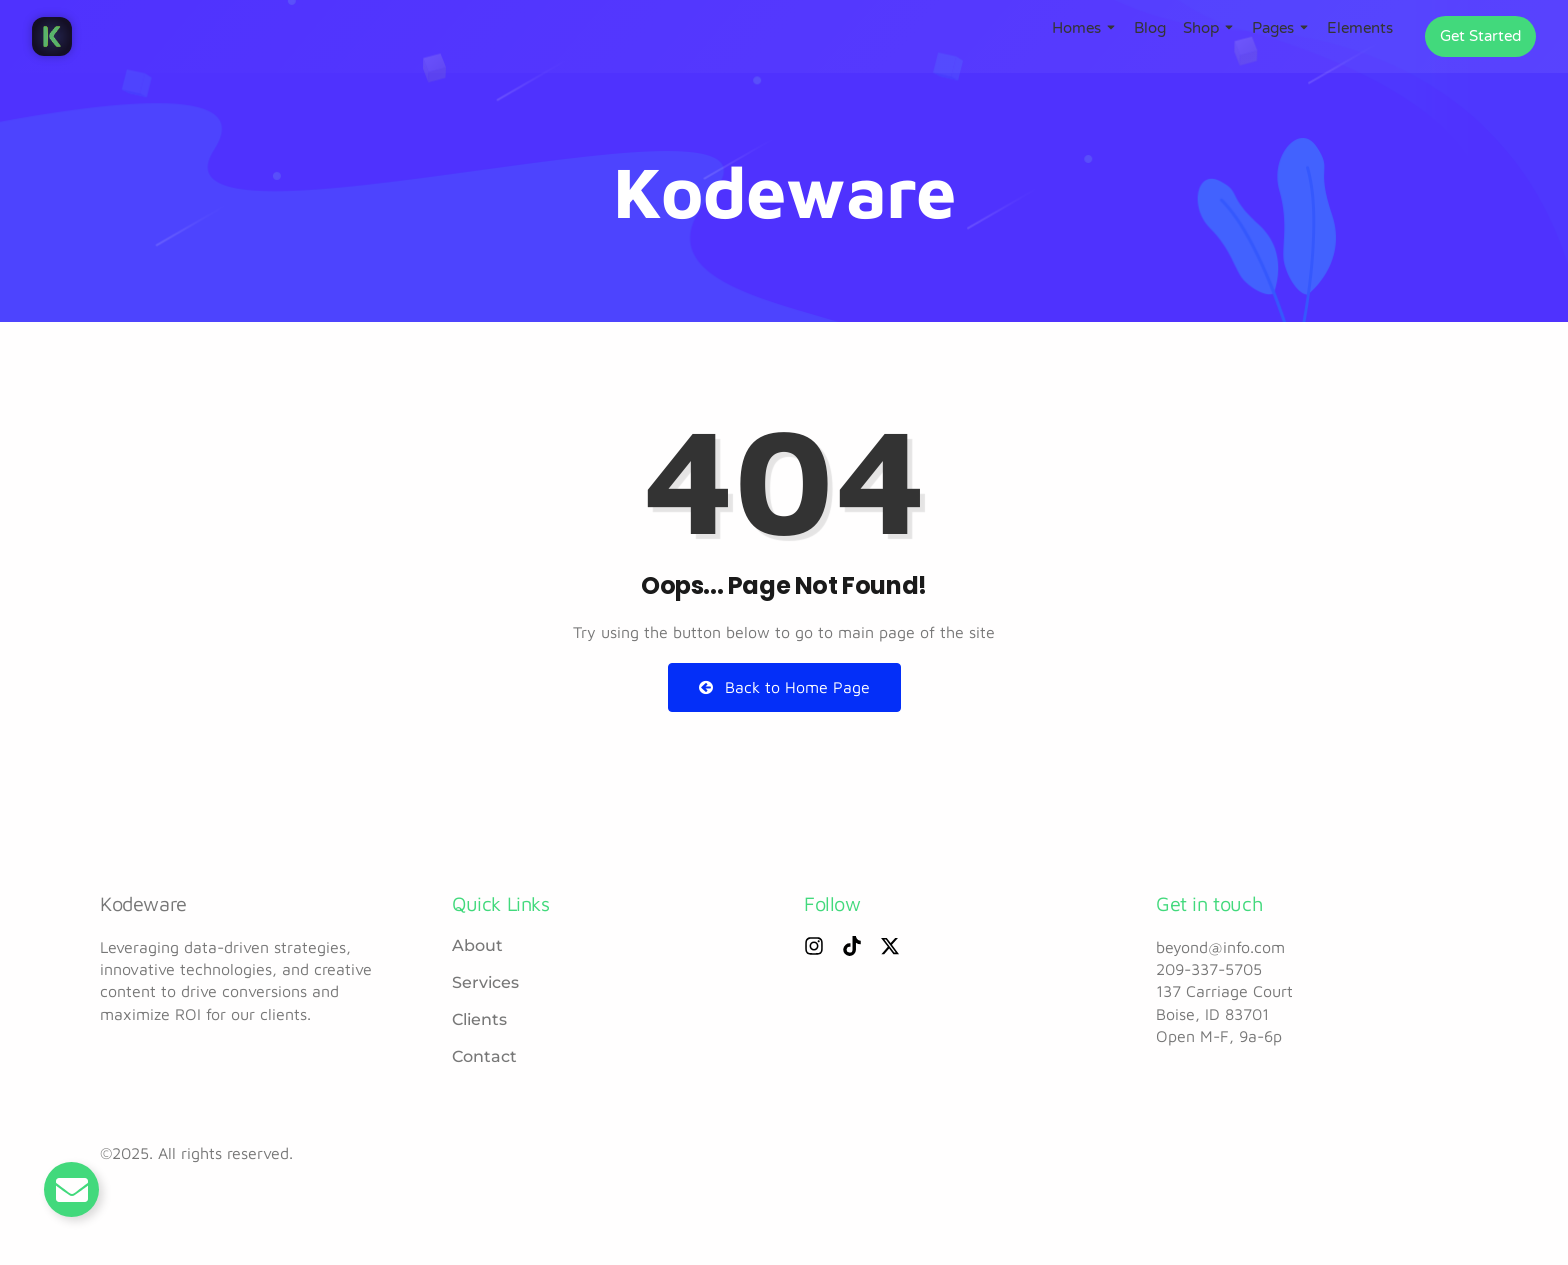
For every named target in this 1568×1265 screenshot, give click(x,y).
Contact (484, 1056)
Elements (1360, 28)
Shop (1201, 28)
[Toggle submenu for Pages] (1302, 28)
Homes (1076, 28)
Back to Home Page (784, 687)
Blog (1150, 28)
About (477, 945)
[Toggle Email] (71, 1189)
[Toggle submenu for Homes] (1109, 28)
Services (485, 982)
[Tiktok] (852, 946)
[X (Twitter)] (890, 946)
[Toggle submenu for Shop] (1227, 28)
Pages (1273, 28)
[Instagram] (814, 946)
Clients (479, 1019)
